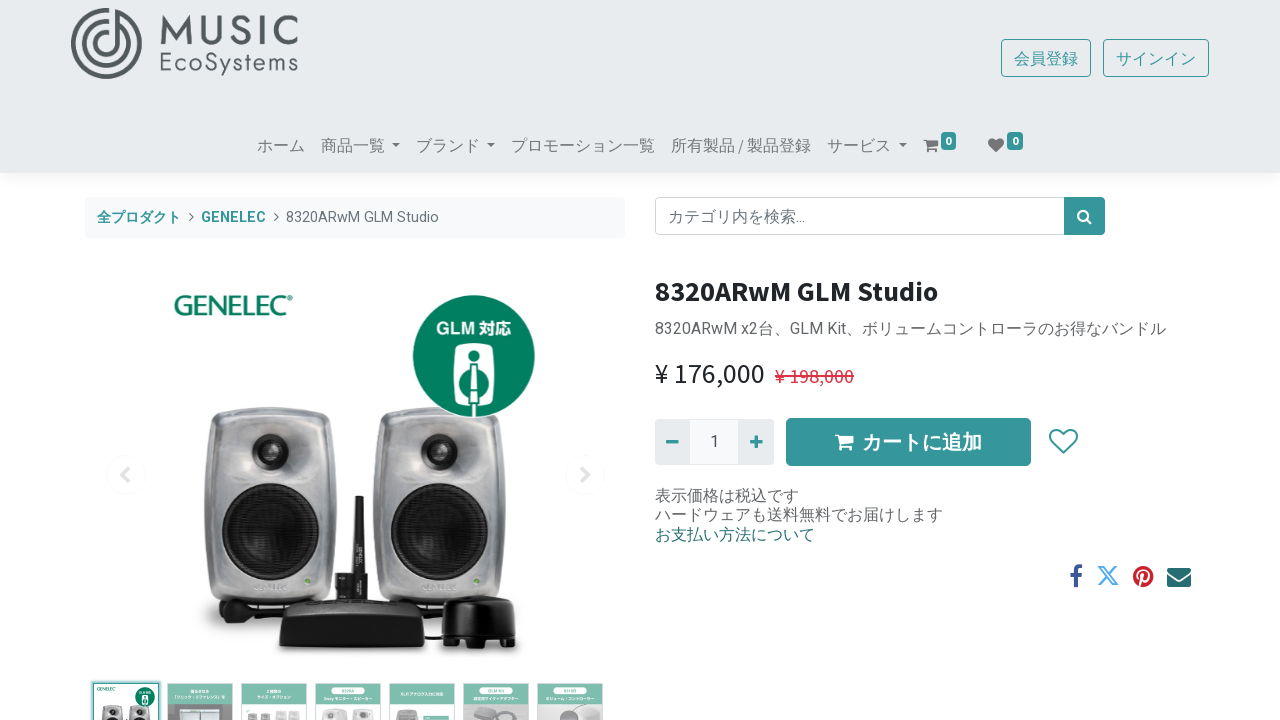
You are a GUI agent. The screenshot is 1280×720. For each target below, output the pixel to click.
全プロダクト (139, 217)
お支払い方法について (735, 534)
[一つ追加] (755, 442)
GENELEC (233, 217)
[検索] (1084, 216)
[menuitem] (281, 145)
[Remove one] (672, 442)
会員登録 (1032, 58)
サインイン (1142, 58)
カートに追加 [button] (908, 441)
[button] (1062, 442)
